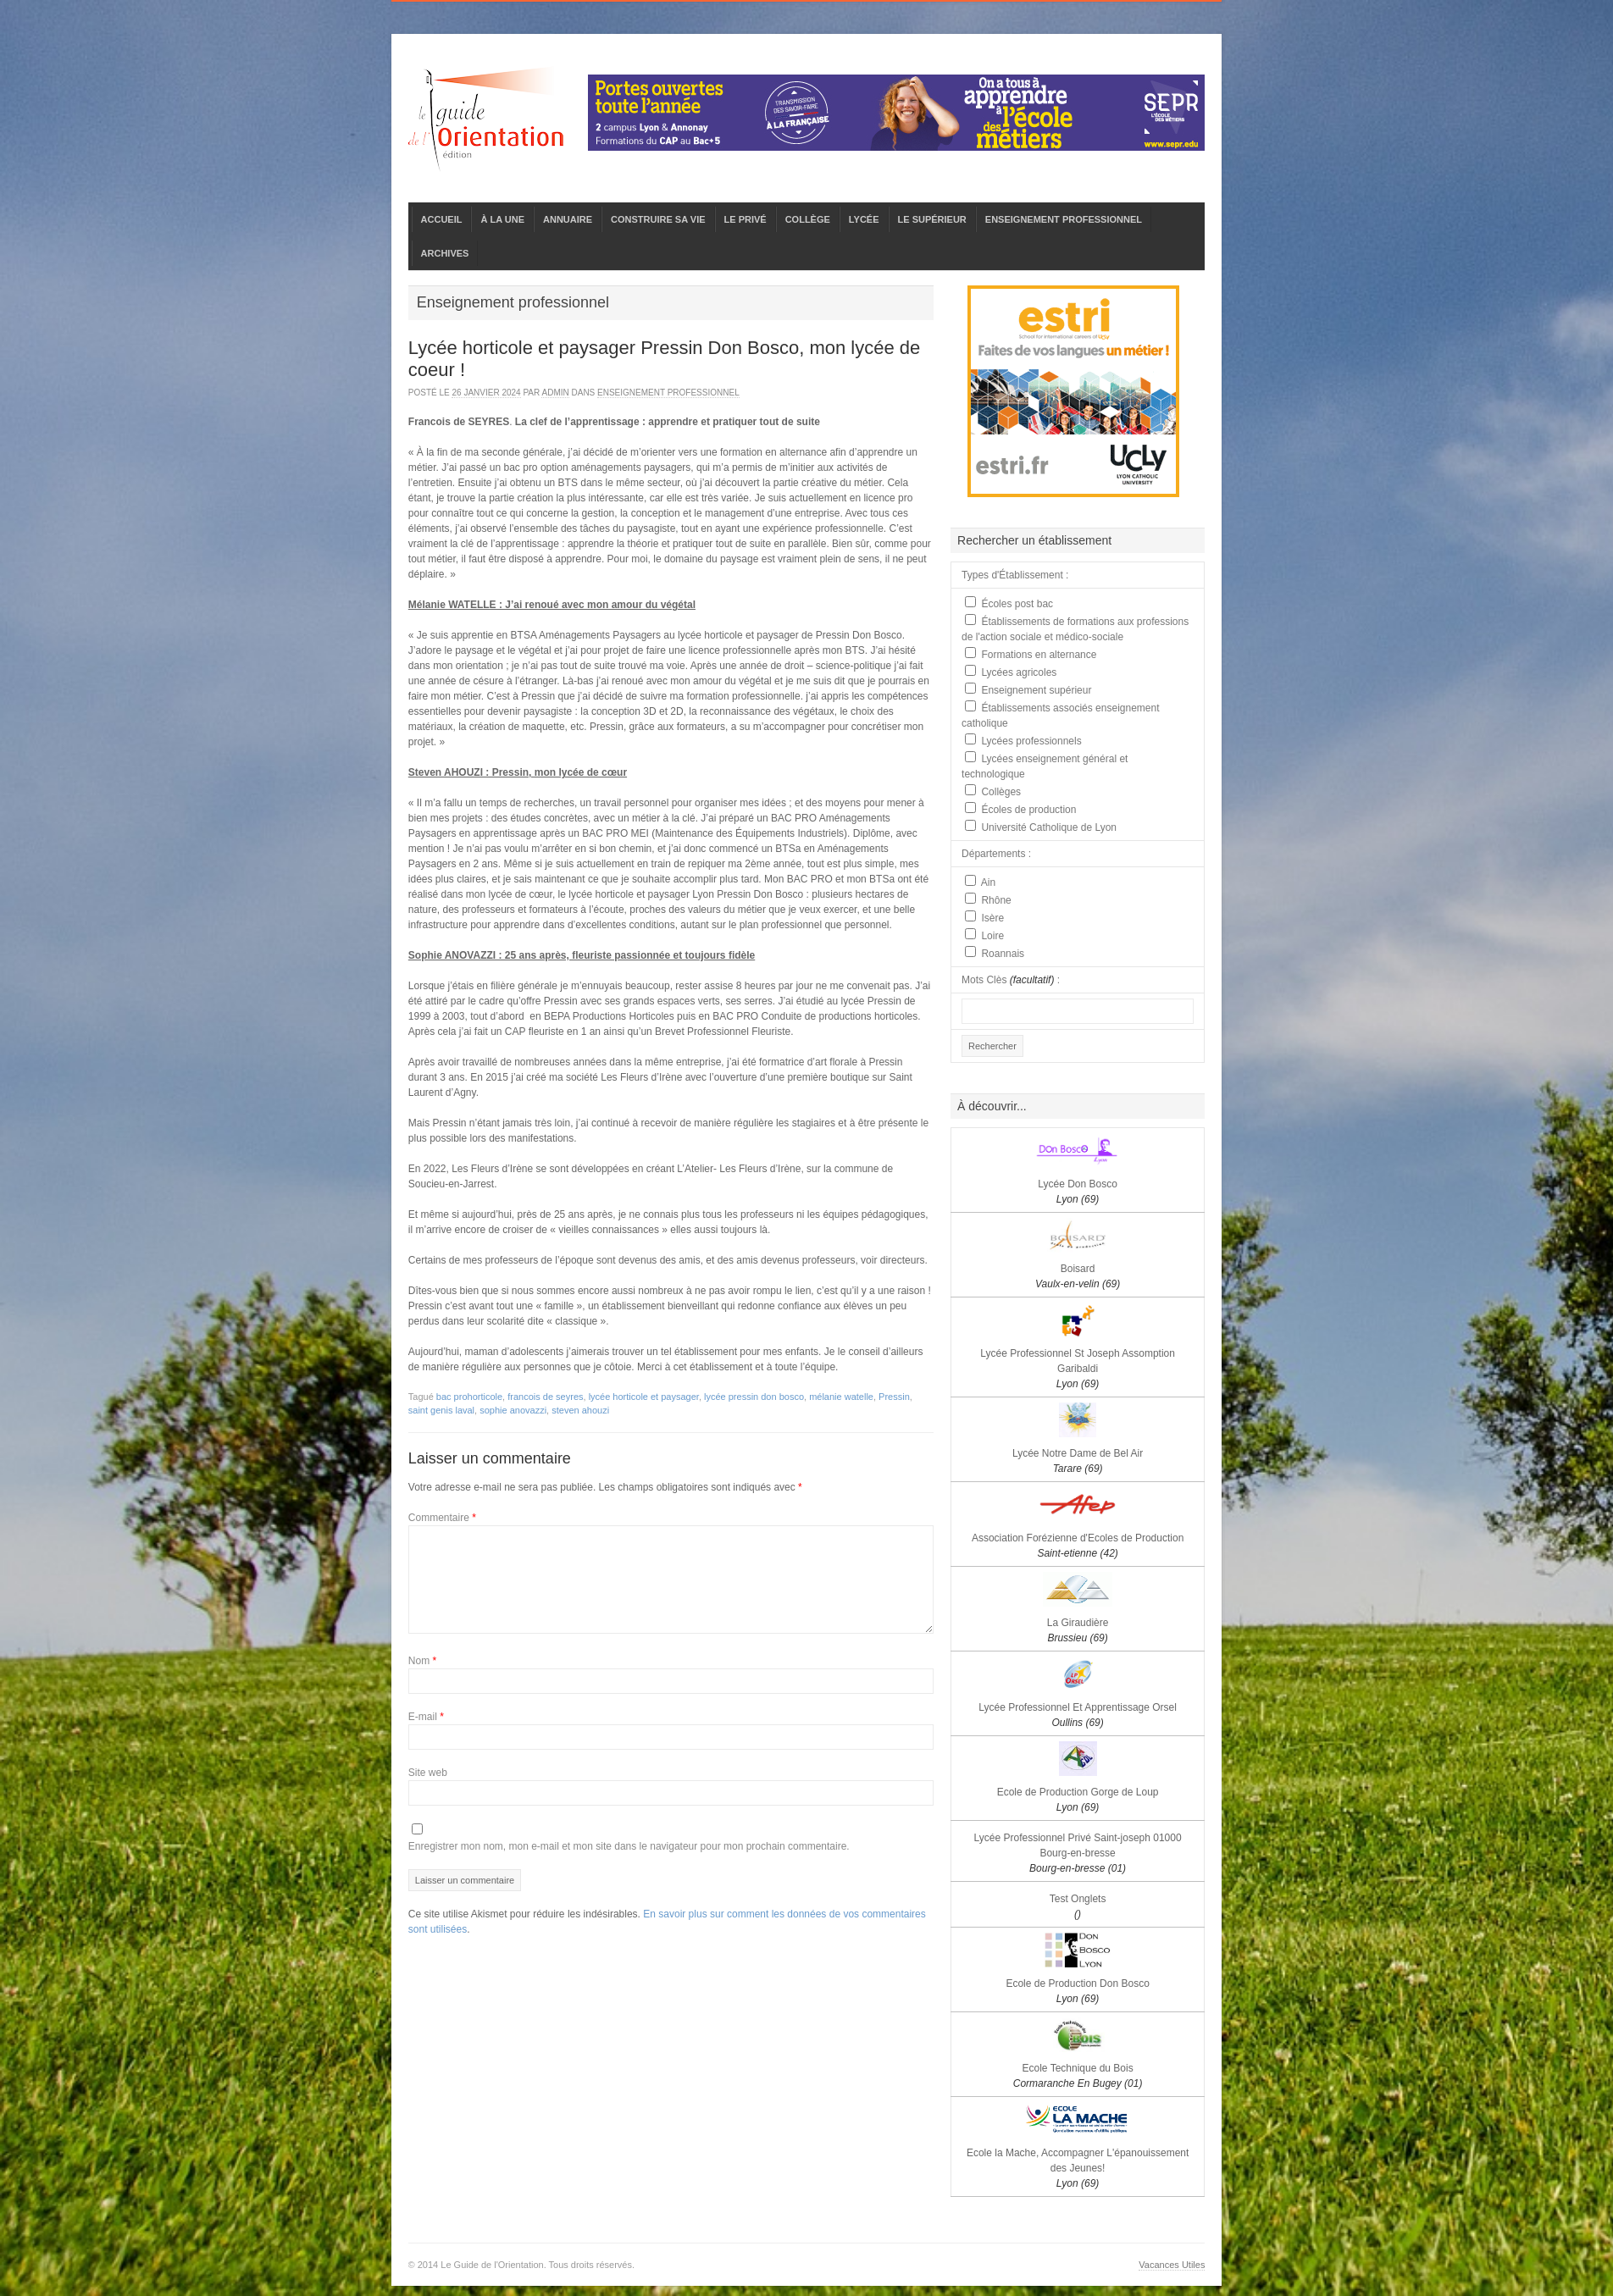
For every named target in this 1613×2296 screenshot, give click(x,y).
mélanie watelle (841, 1396)
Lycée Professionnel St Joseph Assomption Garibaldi (1077, 1368)
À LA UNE (502, 219)
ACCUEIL (442, 219)
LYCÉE (864, 219)
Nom (422, 1661)
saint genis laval (441, 1410)
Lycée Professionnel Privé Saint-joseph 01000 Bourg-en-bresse (1078, 1853)
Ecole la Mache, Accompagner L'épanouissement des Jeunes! (1078, 2168)
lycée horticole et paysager (644, 1396)
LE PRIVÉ (745, 219)
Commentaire (442, 1518)
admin (554, 392)
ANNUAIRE (567, 219)
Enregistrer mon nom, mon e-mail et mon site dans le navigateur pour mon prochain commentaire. (629, 1846)
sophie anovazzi (512, 1410)
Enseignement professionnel (668, 392)
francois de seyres (545, 1396)
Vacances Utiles (1172, 2265)
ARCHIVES (445, 253)
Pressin (894, 1396)
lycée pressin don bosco (754, 1396)
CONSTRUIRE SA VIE (658, 219)
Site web (427, 1773)
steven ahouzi (580, 1410)
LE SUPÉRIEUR (932, 219)
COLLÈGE (807, 219)
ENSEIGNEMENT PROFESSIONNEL (1063, 219)
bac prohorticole (469, 1396)
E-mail (426, 1717)
